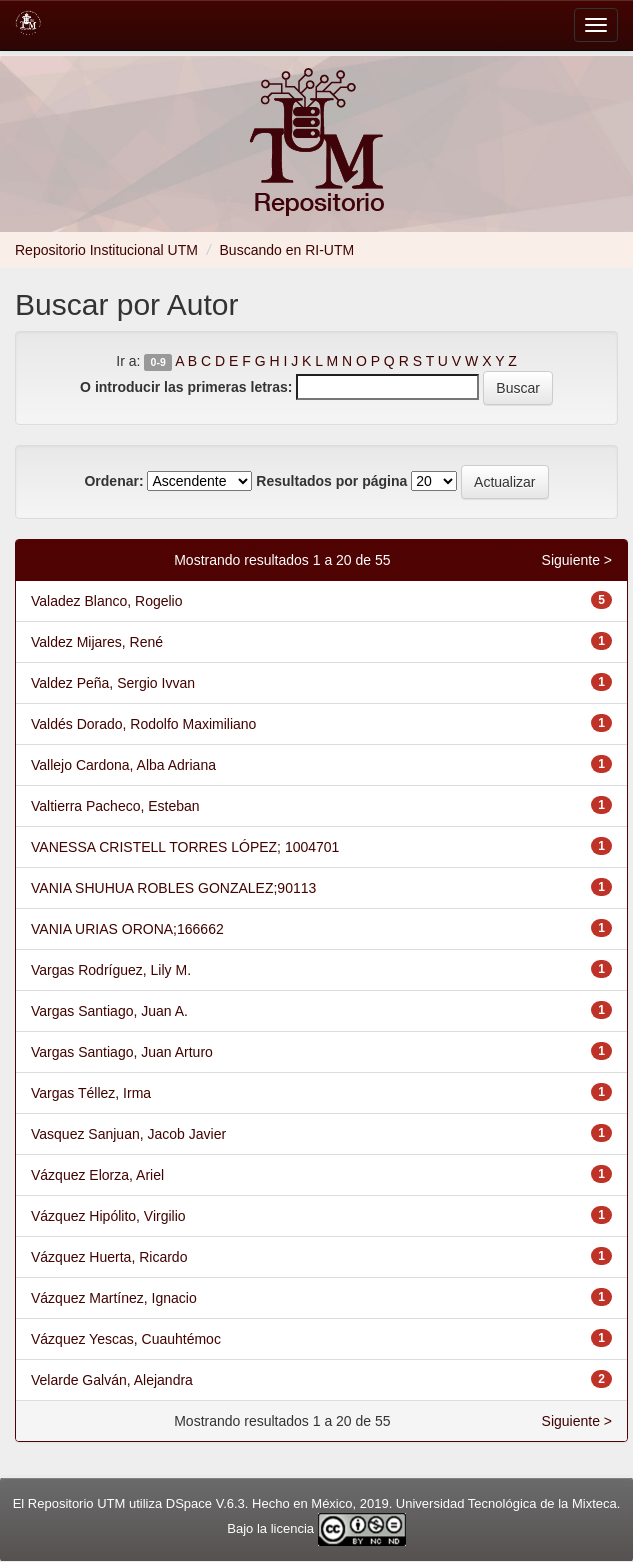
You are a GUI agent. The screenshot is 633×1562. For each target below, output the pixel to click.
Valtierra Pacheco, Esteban (115, 806)
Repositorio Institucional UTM (106, 250)
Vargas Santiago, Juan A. (109, 1011)
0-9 (158, 362)
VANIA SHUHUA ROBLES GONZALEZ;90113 (173, 888)
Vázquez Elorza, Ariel (97, 1175)
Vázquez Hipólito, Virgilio (108, 1216)
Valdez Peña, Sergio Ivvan (113, 683)
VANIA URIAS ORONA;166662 (127, 929)
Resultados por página (331, 481)
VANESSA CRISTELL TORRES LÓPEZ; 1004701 (185, 847)
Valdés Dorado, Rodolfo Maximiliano (143, 724)
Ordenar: (113, 481)
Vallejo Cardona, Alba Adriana (123, 765)
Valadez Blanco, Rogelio (107, 601)
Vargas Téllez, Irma (91, 1093)
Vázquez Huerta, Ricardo (109, 1257)
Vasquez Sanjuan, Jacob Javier (128, 1134)
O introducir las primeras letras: (186, 387)
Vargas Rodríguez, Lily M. (111, 970)
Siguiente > (577, 560)
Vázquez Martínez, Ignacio (114, 1298)
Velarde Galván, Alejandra (112, 1380)
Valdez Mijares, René (97, 642)
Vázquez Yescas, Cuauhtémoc (126, 1339)
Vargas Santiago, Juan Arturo (122, 1052)
